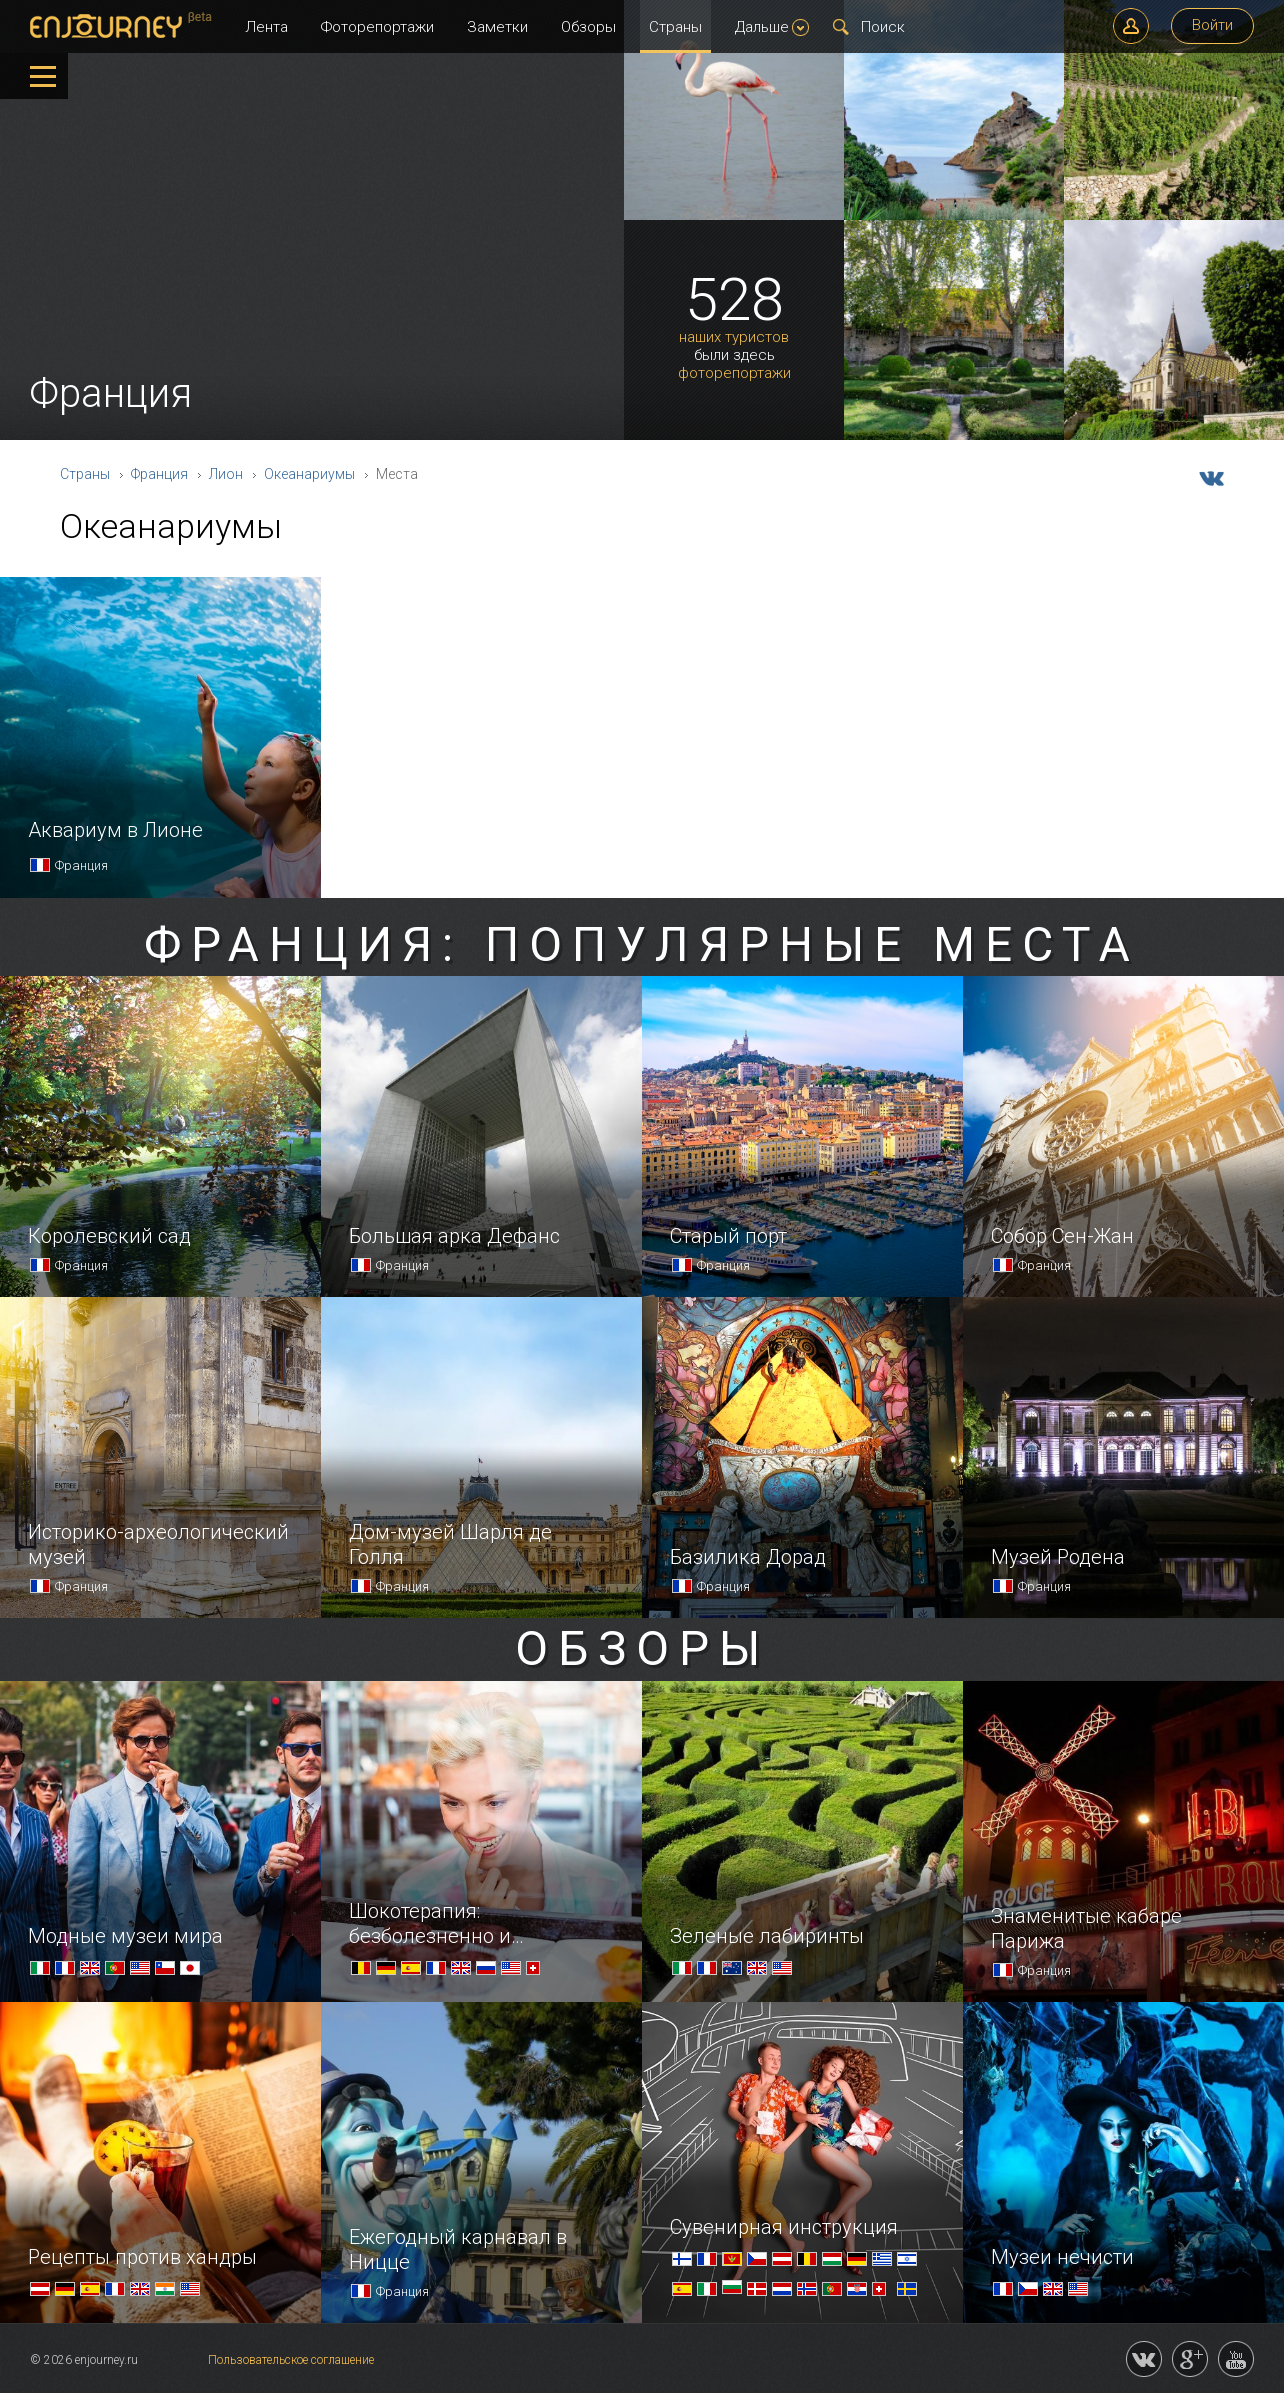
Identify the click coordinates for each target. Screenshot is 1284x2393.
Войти (1212, 25)
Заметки (497, 27)
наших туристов (734, 337)
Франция (159, 474)
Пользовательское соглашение (291, 2360)
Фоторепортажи (377, 27)
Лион (226, 474)
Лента (266, 27)
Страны (675, 27)
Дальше (772, 27)
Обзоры (588, 27)
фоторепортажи (734, 373)
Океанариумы (309, 474)
